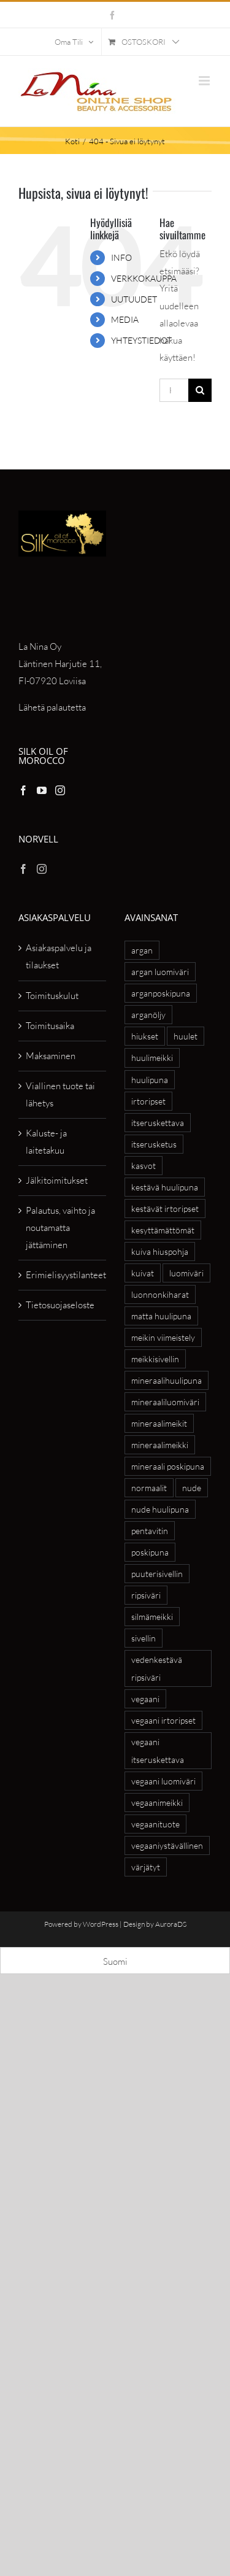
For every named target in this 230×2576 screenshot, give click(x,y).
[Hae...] (173, 390)
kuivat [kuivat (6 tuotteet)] (142, 1273)
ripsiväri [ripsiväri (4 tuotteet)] (146, 1595)
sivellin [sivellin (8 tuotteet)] (143, 1638)
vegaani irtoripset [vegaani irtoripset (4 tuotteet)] (163, 1720)
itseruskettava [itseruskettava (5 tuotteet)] (157, 1122)
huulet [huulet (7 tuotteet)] (185, 1036)
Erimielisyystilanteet (63, 1275)
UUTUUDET (134, 299)
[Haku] (200, 390)
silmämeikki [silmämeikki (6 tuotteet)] (152, 1616)
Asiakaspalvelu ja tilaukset (58, 956)
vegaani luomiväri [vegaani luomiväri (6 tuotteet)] (163, 1781)
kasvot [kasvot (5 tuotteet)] (143, 1165)
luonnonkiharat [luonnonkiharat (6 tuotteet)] (160, 1294)
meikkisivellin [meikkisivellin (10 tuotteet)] (155, 1359)
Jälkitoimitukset (57, 1180)
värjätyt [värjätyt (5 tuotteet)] (145, 1867)
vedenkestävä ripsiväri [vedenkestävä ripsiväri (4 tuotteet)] (156, 1668)
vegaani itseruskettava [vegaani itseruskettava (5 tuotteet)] (157, 1751)
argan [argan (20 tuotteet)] (142, 950)
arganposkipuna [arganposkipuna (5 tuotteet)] (160, 993)
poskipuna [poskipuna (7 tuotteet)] (150, 1552)
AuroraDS (170, 1924)
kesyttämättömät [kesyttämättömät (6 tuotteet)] (162, 1230)
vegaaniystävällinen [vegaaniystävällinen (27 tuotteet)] (167, 1845)
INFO (121, 257)
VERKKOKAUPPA (144, 278)
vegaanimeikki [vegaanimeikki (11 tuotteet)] (157, 1802)
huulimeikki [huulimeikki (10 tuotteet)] (152, 1057)
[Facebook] (23, 790)
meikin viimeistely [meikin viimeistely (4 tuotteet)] (163, 1337)
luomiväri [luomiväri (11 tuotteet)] (186, 1273)
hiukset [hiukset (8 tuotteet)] (144, 1036)
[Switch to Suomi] (115, 1961)
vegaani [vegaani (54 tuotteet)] (145, 1699)
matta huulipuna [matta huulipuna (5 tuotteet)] (161, 1316)
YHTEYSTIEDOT (141, 340)
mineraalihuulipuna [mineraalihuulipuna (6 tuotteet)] (166, 1380)
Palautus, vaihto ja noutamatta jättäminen (60, 1228)
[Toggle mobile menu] (205, 80)
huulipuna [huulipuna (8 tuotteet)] (149, 1079)
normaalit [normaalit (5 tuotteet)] (149, 1488)
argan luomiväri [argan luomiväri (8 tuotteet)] (160, 971)
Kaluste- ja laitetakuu (46, 1141)
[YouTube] (42, 790)
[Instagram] (60, 790)
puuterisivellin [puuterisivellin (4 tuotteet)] (157, 1573)
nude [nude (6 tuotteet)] (191, 1488)
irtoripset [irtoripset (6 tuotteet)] (148, 1101)
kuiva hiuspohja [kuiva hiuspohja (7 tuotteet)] (159, 1251)
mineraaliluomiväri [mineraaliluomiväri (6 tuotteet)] (165, 1402)
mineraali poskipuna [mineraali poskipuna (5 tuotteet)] (167, 1466)
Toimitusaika (50, 1026)
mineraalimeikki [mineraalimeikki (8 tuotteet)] (159, 1445)
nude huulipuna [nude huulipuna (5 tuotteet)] (160, 1509)
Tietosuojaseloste (60, 1305)
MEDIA (125, 319)
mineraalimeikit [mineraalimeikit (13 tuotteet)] (159, 1423)
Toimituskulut (52, 995)
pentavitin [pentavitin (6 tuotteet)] (149, 1530)
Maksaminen (50, 1056)
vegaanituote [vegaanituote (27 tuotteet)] (155, 1824)
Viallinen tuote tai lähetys (60, 1094)
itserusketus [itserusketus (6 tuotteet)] (154, 1144)
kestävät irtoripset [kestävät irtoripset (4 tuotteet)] (165, 1208)
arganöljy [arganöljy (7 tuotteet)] (148, 1014)
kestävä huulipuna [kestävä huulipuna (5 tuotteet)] (164, 1187)
